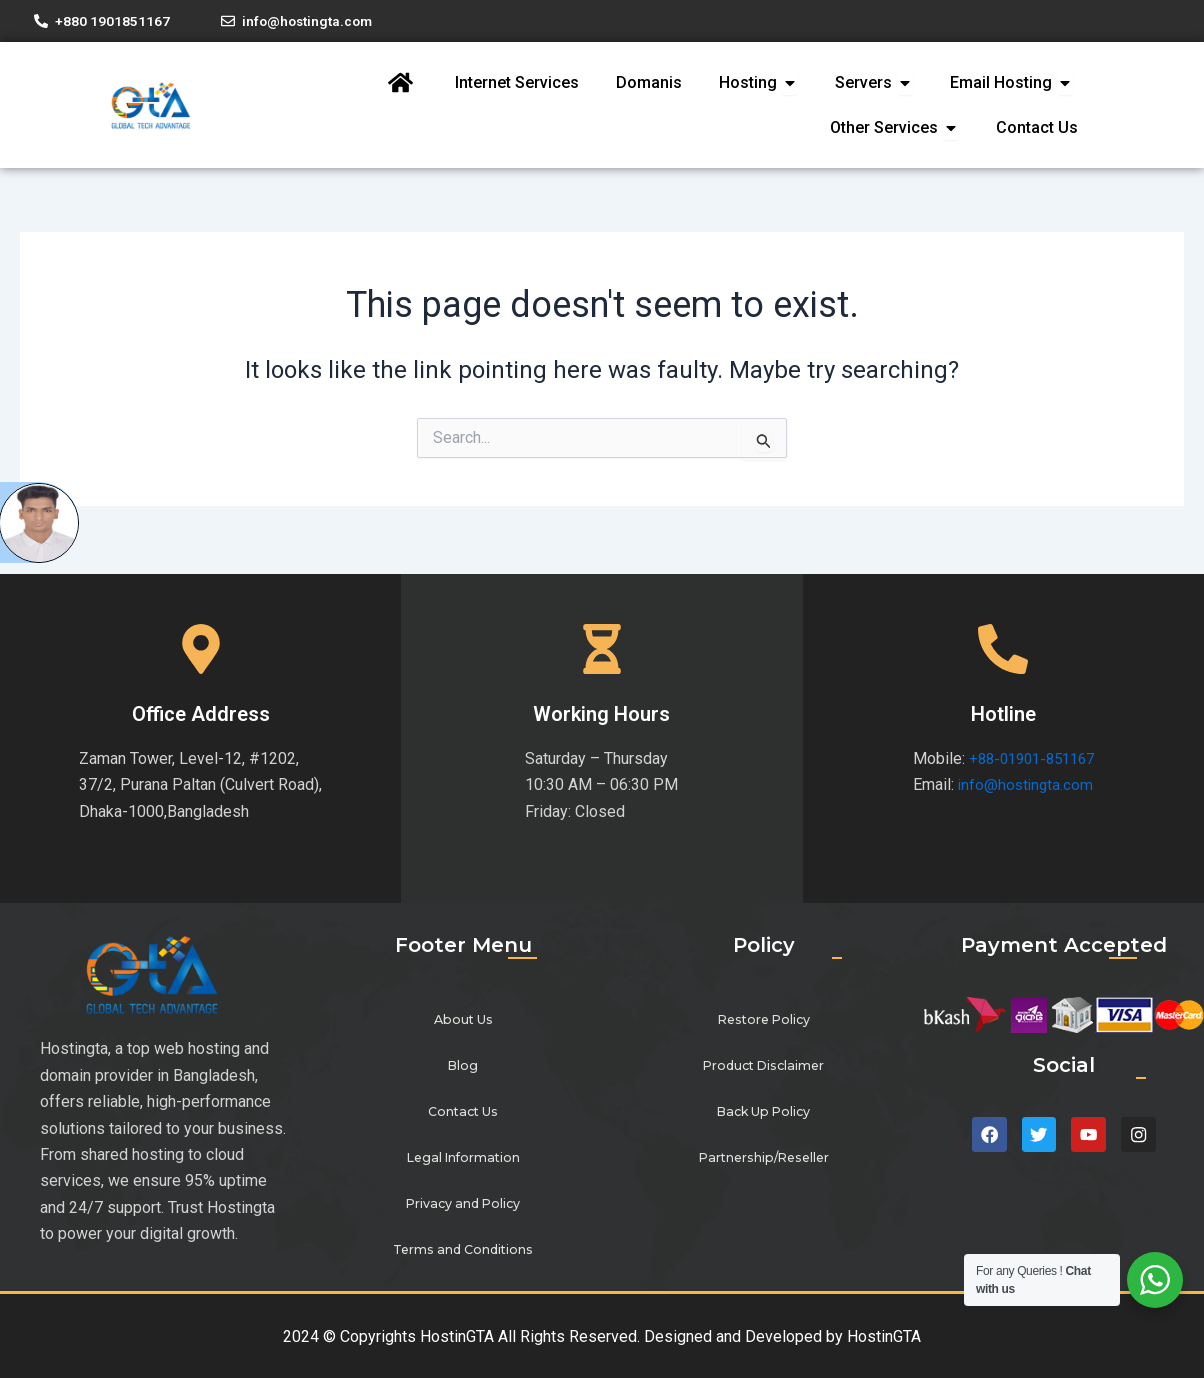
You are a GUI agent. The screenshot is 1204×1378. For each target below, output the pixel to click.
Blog (463, 1066)
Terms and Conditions (463, 1250)
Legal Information (463, 1158)
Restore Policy (764, 1020)
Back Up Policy (764, 1112)
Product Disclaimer (764, 1066)
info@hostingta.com (1020, 785)
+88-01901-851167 (1031, 758)
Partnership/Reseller (764, 1158)
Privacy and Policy (463, 1204)
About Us (463, 1020)
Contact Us (463, 1112)
